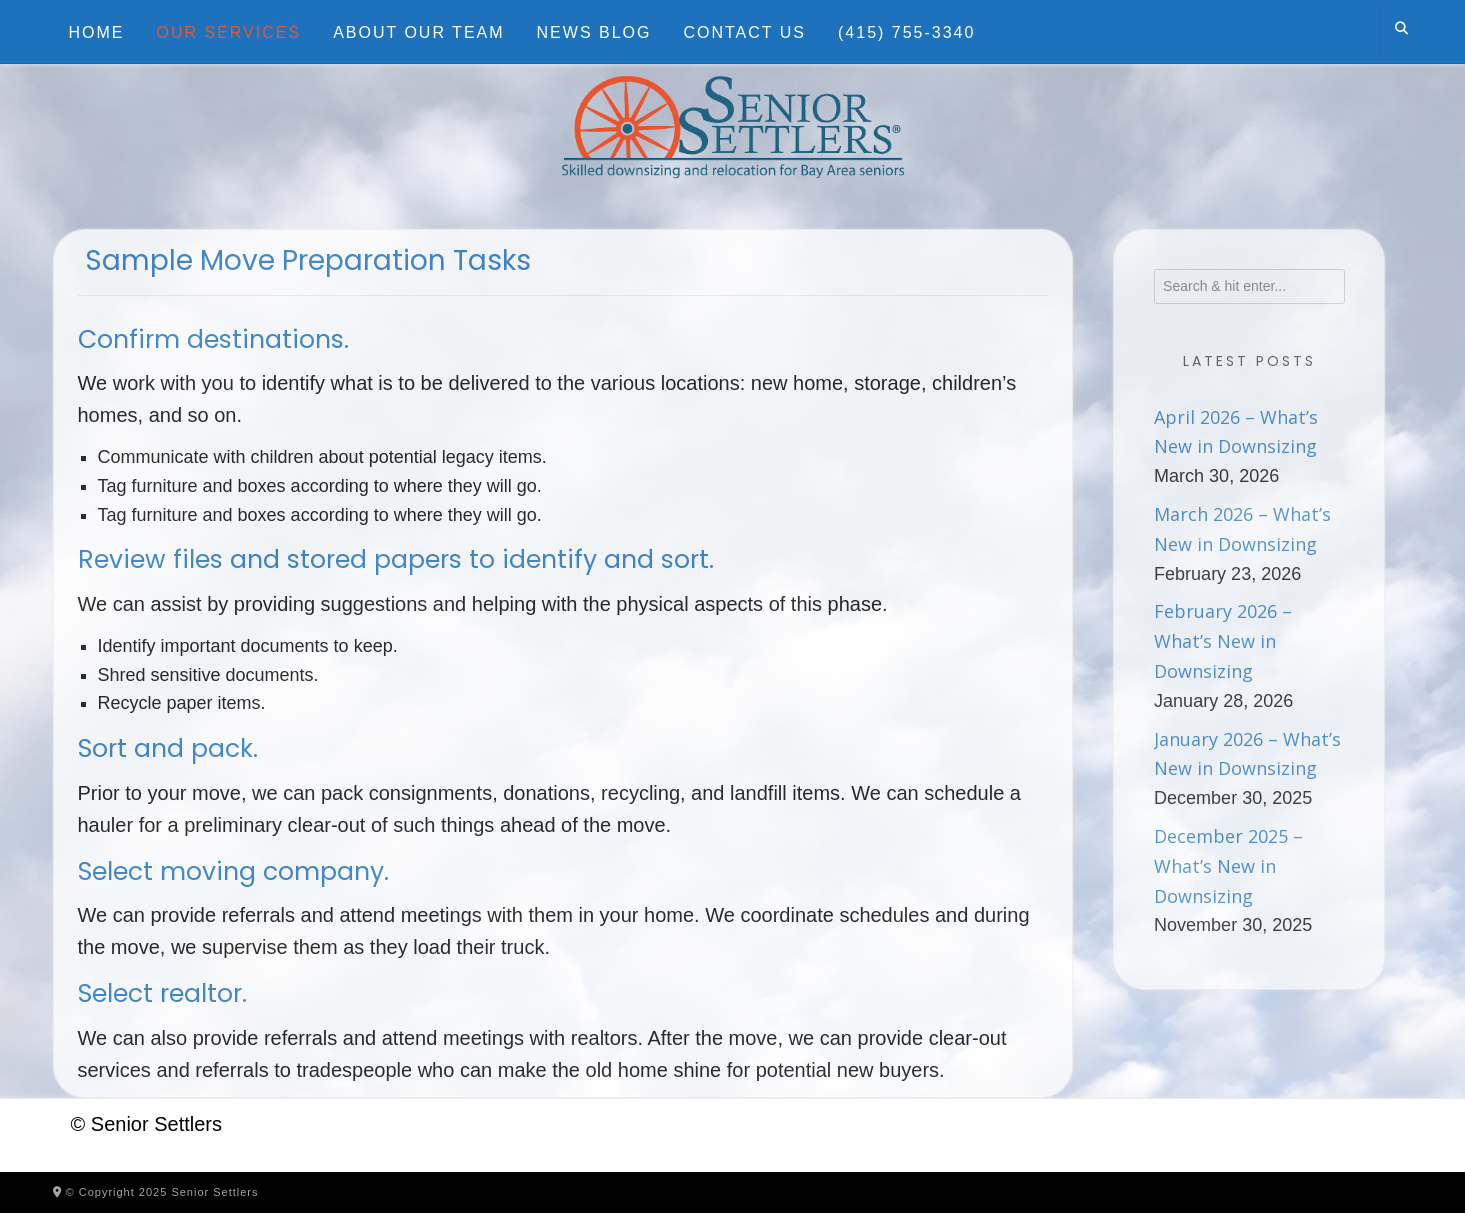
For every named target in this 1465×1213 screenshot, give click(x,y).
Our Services (229, 32)
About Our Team (418, 32)
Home (97, 32)
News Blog (594, 32)
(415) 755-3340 (906, 32)
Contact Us (744, 32)
